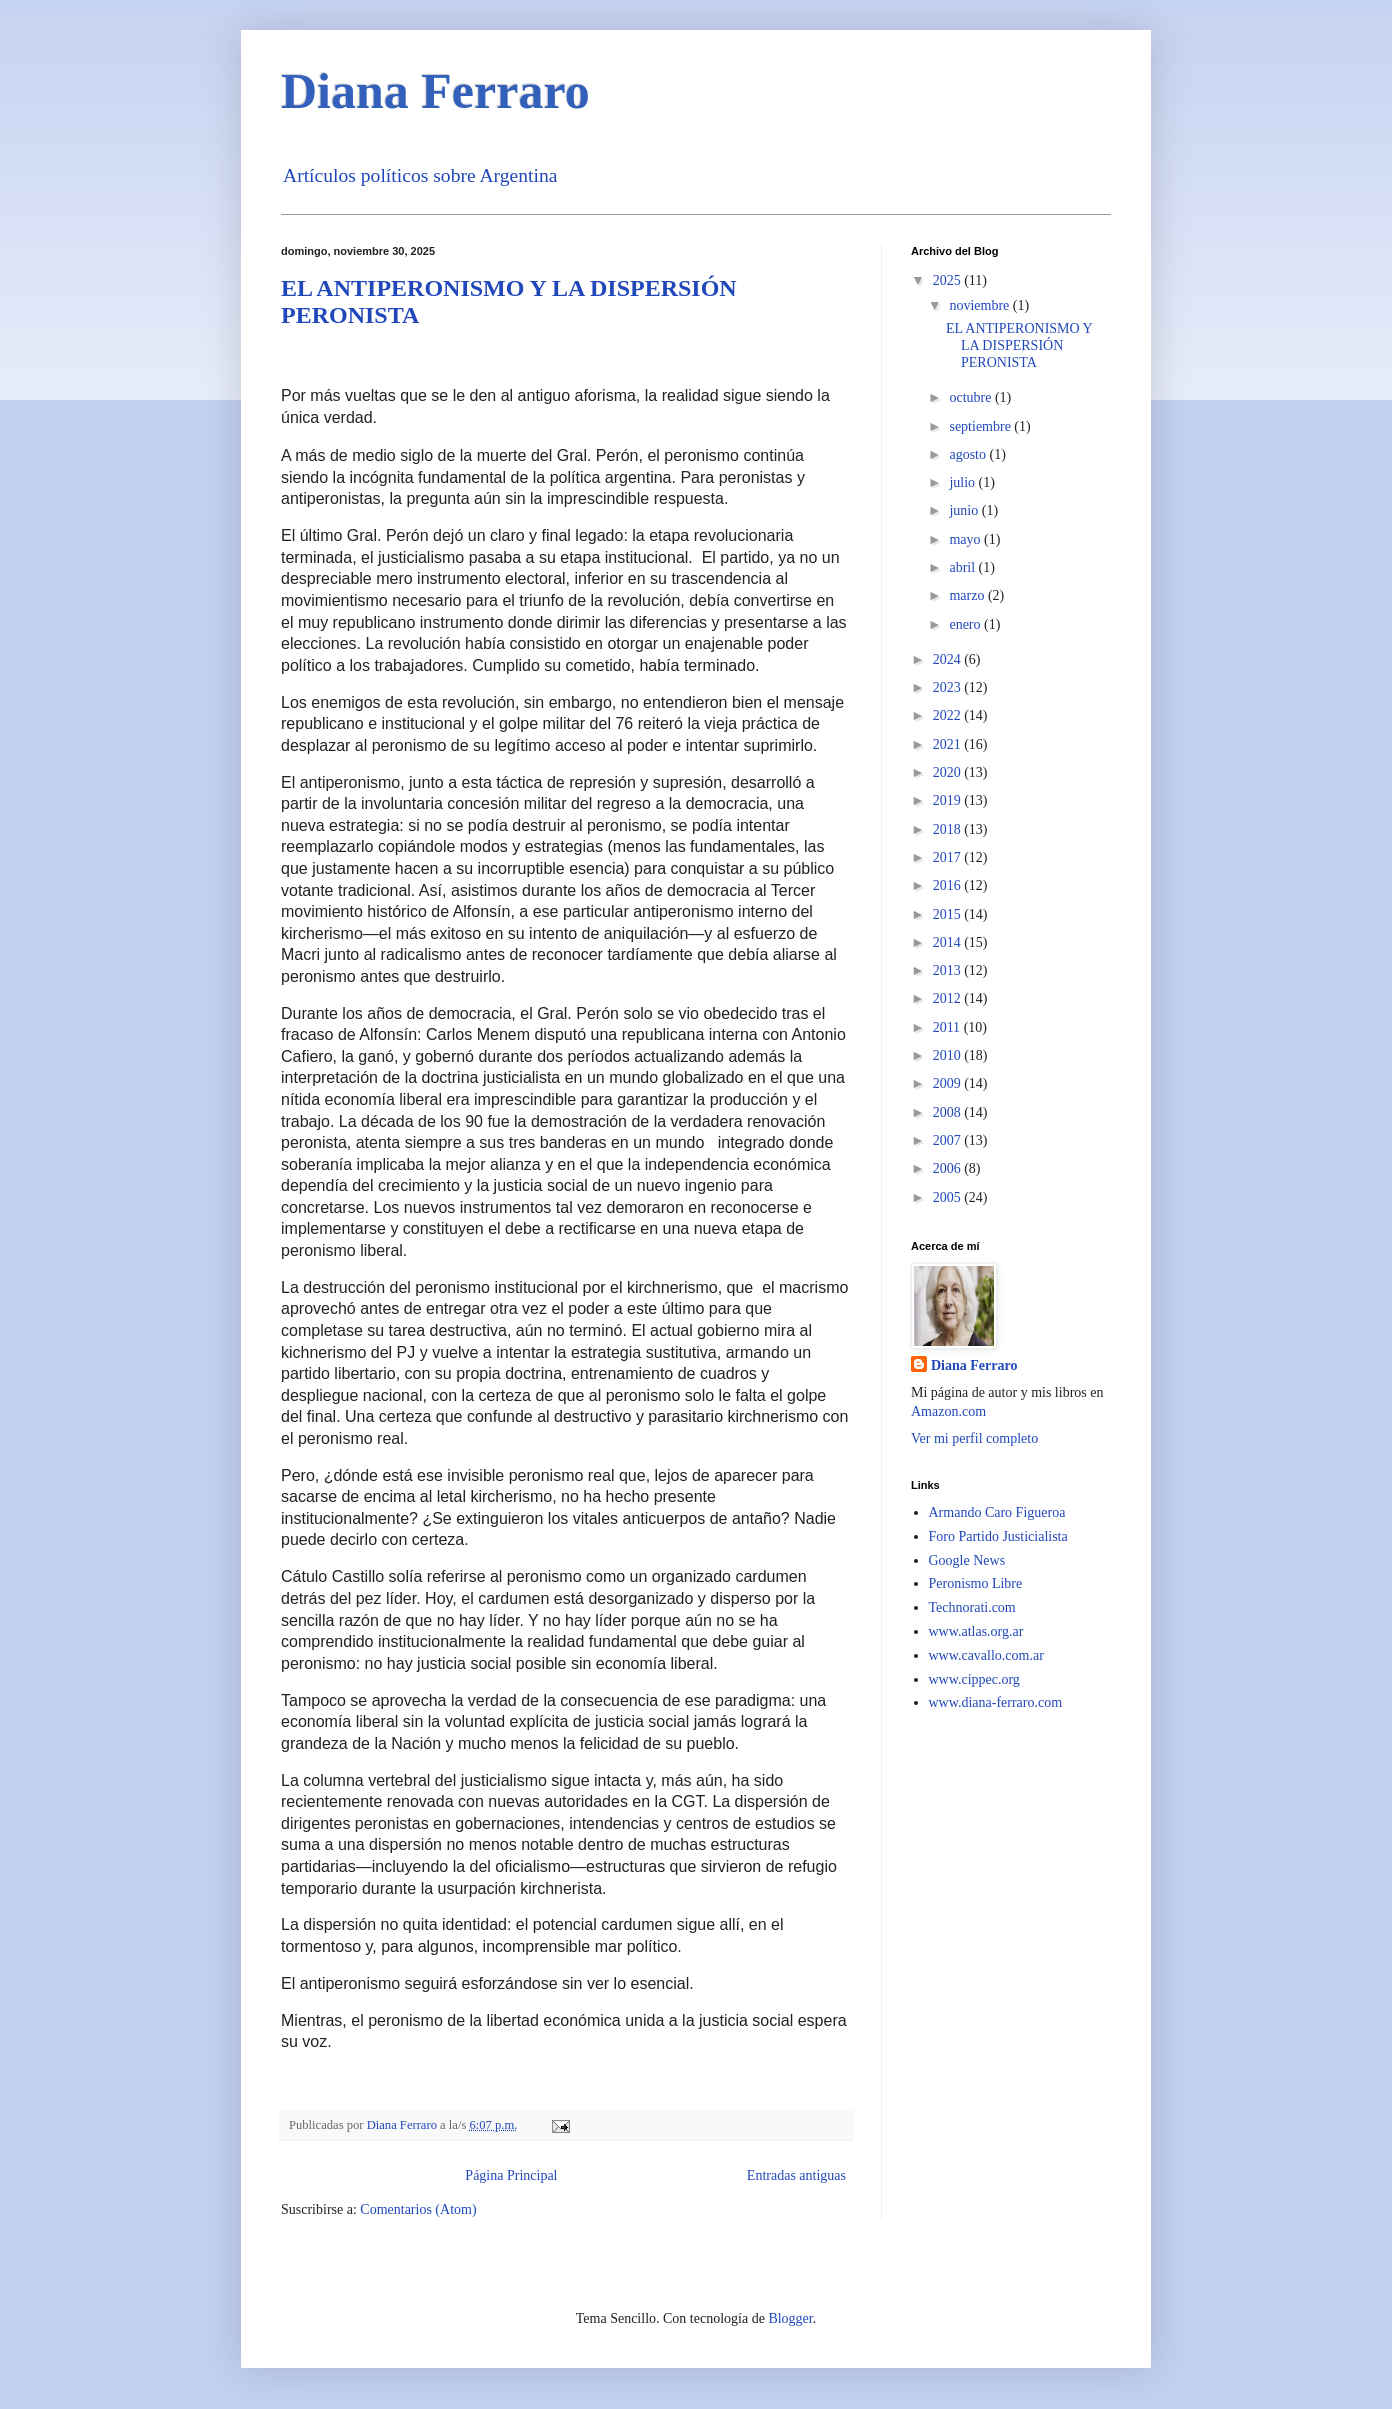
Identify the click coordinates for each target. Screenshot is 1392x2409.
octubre (971, 397)
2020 (949, 772)
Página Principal (511, 2175)
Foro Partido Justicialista (998, 1536)
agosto (969, 454)
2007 (949, 1140)
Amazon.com (948, 1411)
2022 (949, 715)
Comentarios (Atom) (418, 2209)
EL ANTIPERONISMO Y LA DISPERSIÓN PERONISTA (1019, 345)
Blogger (790, 2318)
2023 (949, 687)
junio (965, 510)
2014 (949, 942)
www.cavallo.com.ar (986, 1655)
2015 (949, 914)
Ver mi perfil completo (974, 1438)
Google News (967, 1560)
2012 (949, 998)
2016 (949, 885)
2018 (949, 829)
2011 (948, 1027)
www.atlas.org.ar (976, 1631)
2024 (949, 659)
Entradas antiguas (796, 2175)
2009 (949, 1083)
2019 (949, 800)
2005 (949, 1197)
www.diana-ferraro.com (996, 1702)
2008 (949, 1112)
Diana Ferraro (974, 1365)
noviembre (980, 305)
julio (963, 482)
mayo (966, 539)
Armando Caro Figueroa (997, 1512)
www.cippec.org (974, 1679)
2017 (949, 857)
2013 (949, 970)
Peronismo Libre (976, 1583)
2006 (949, 1168)
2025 (949, 280)
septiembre (981, 426)
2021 (949, 744)
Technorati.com (972, 1607)
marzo (968, 595)
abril (963, 567)
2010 (949, 1055)
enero (966, 624)
